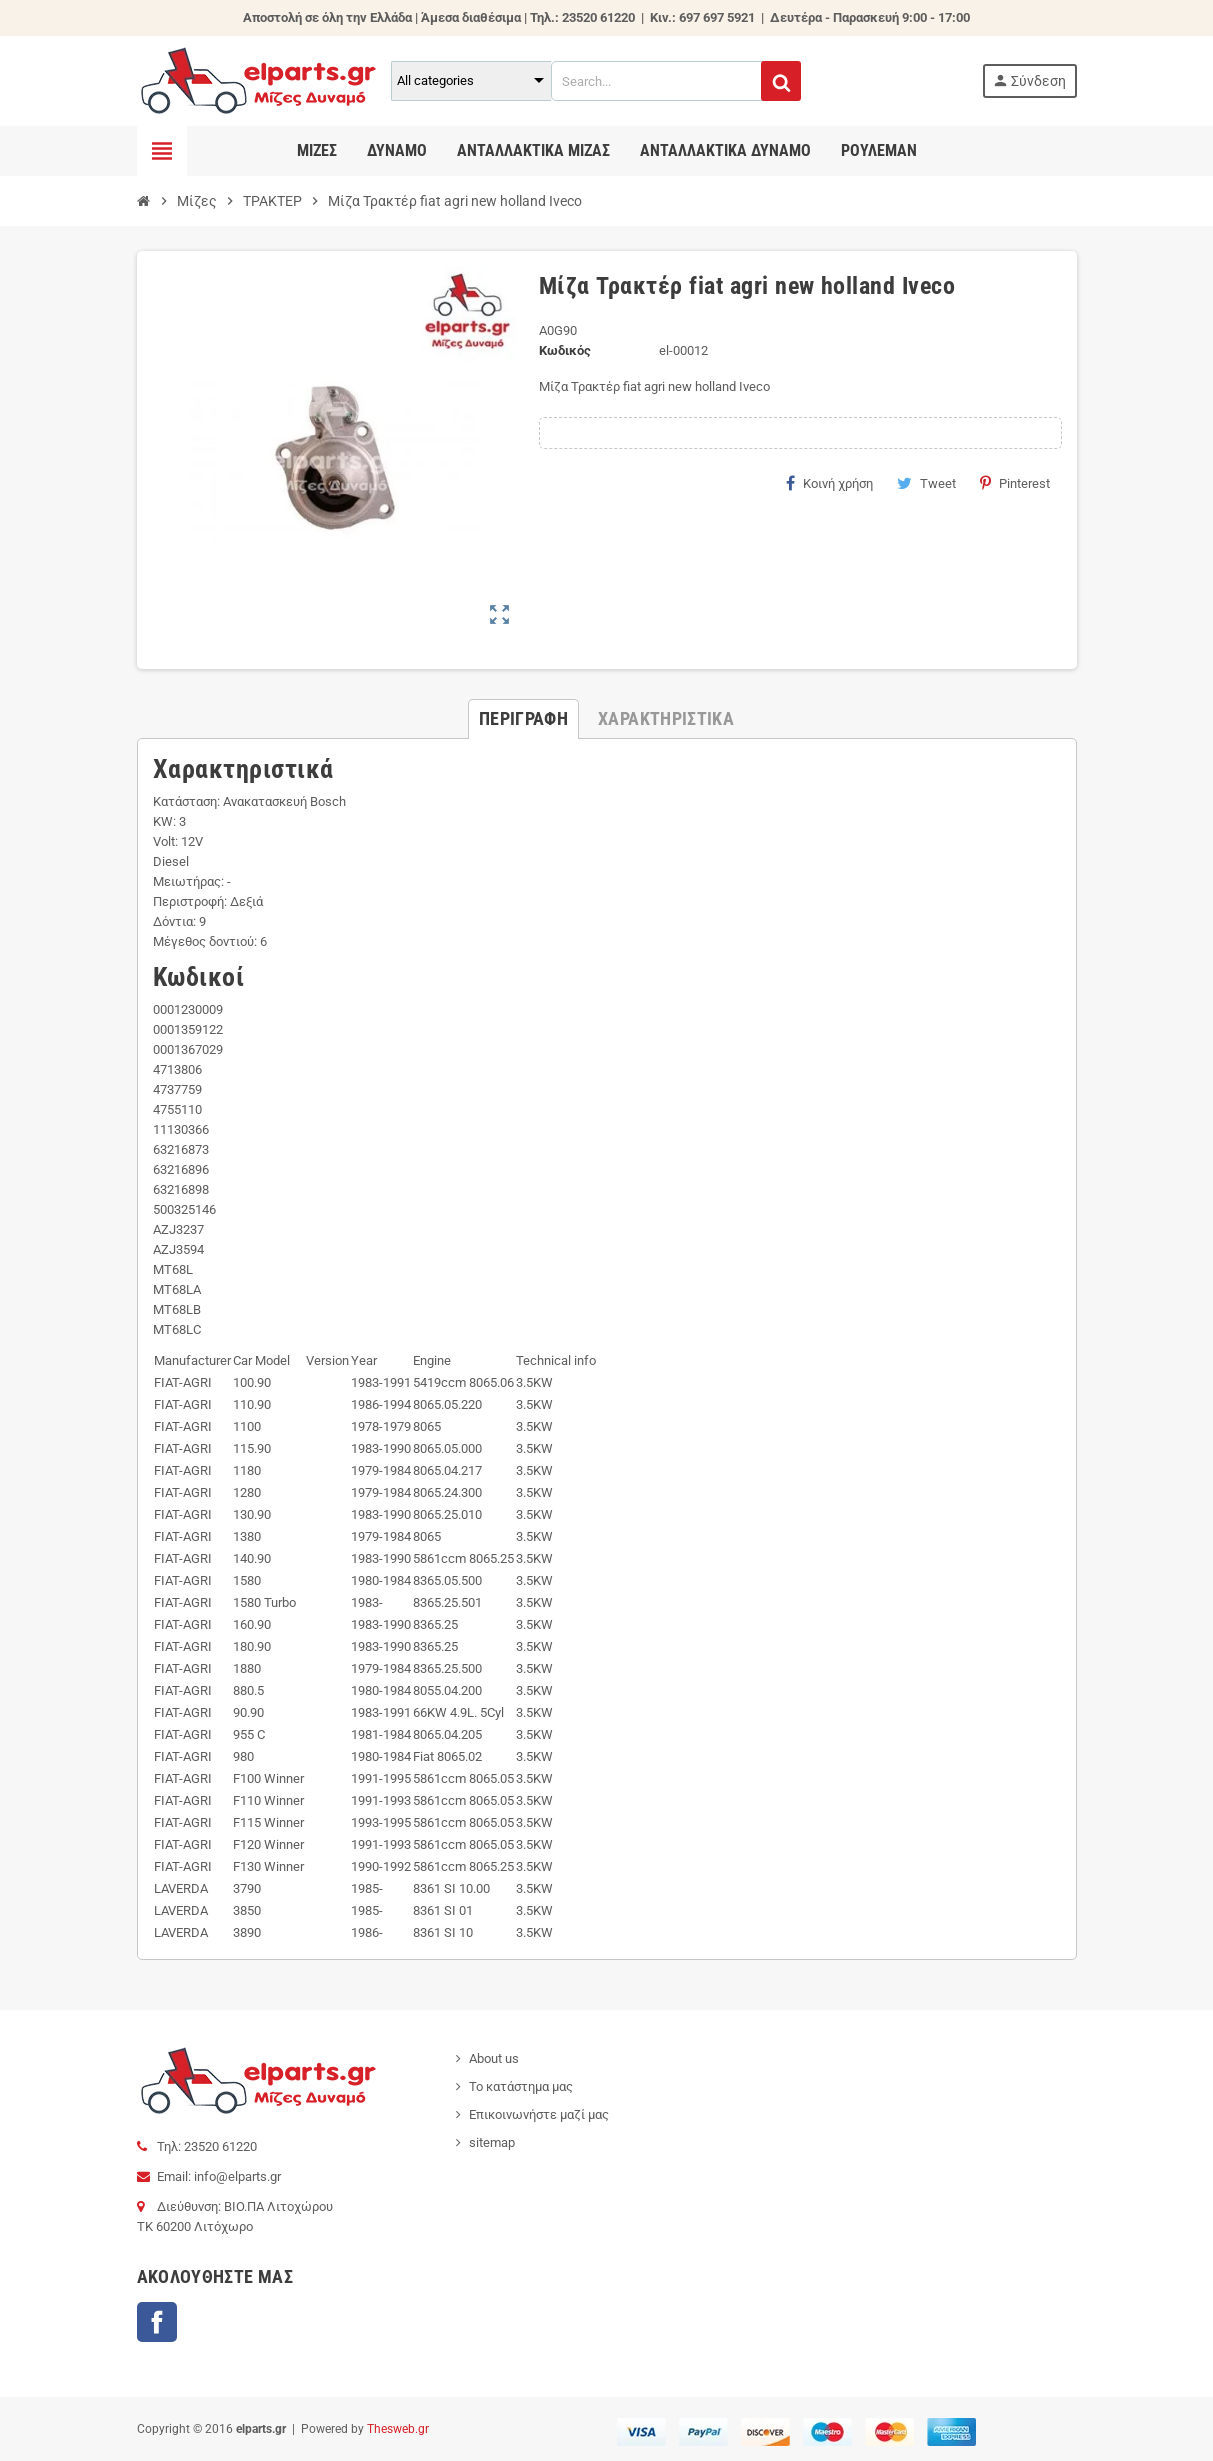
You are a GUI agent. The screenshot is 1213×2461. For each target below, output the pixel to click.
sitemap (492, 2142)
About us (494, 2058)
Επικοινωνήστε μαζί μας (539, 2114)
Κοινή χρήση (829, 483)
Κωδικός (565, 350)
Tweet (926, 483)
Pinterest (1015, 483)
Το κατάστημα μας (521, 2086)
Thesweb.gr (398, 2429)
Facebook (157, 2322)
